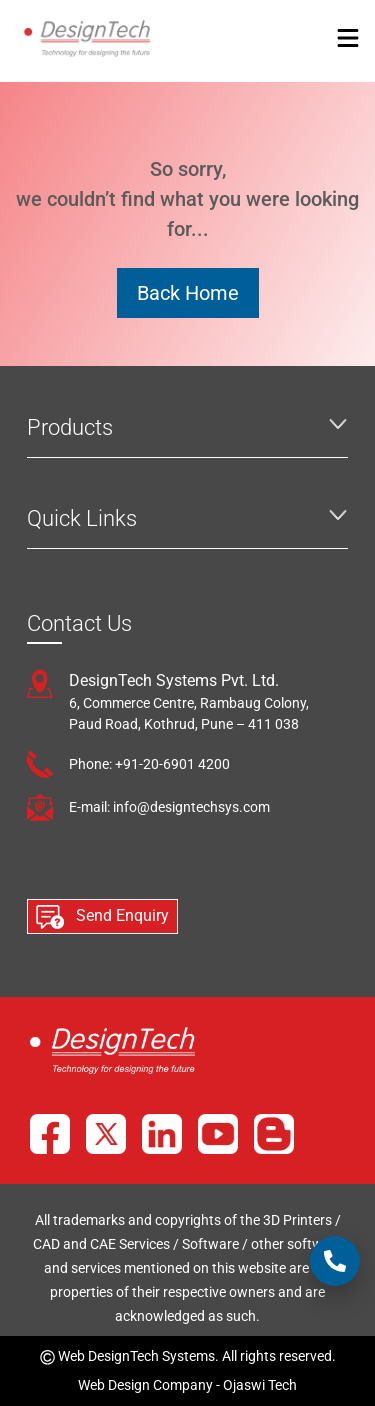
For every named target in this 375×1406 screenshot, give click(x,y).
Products (70, 427)
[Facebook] (50, 1134)
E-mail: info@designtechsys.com (169, 807)
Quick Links (82, 518)
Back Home (188, 293)
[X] (106, 1134)
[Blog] (274, 1134)
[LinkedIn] (162, 1134)
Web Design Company (145, 1385)
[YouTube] (218, 1134)
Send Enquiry (102, 917)
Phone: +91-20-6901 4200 (149, 764)
